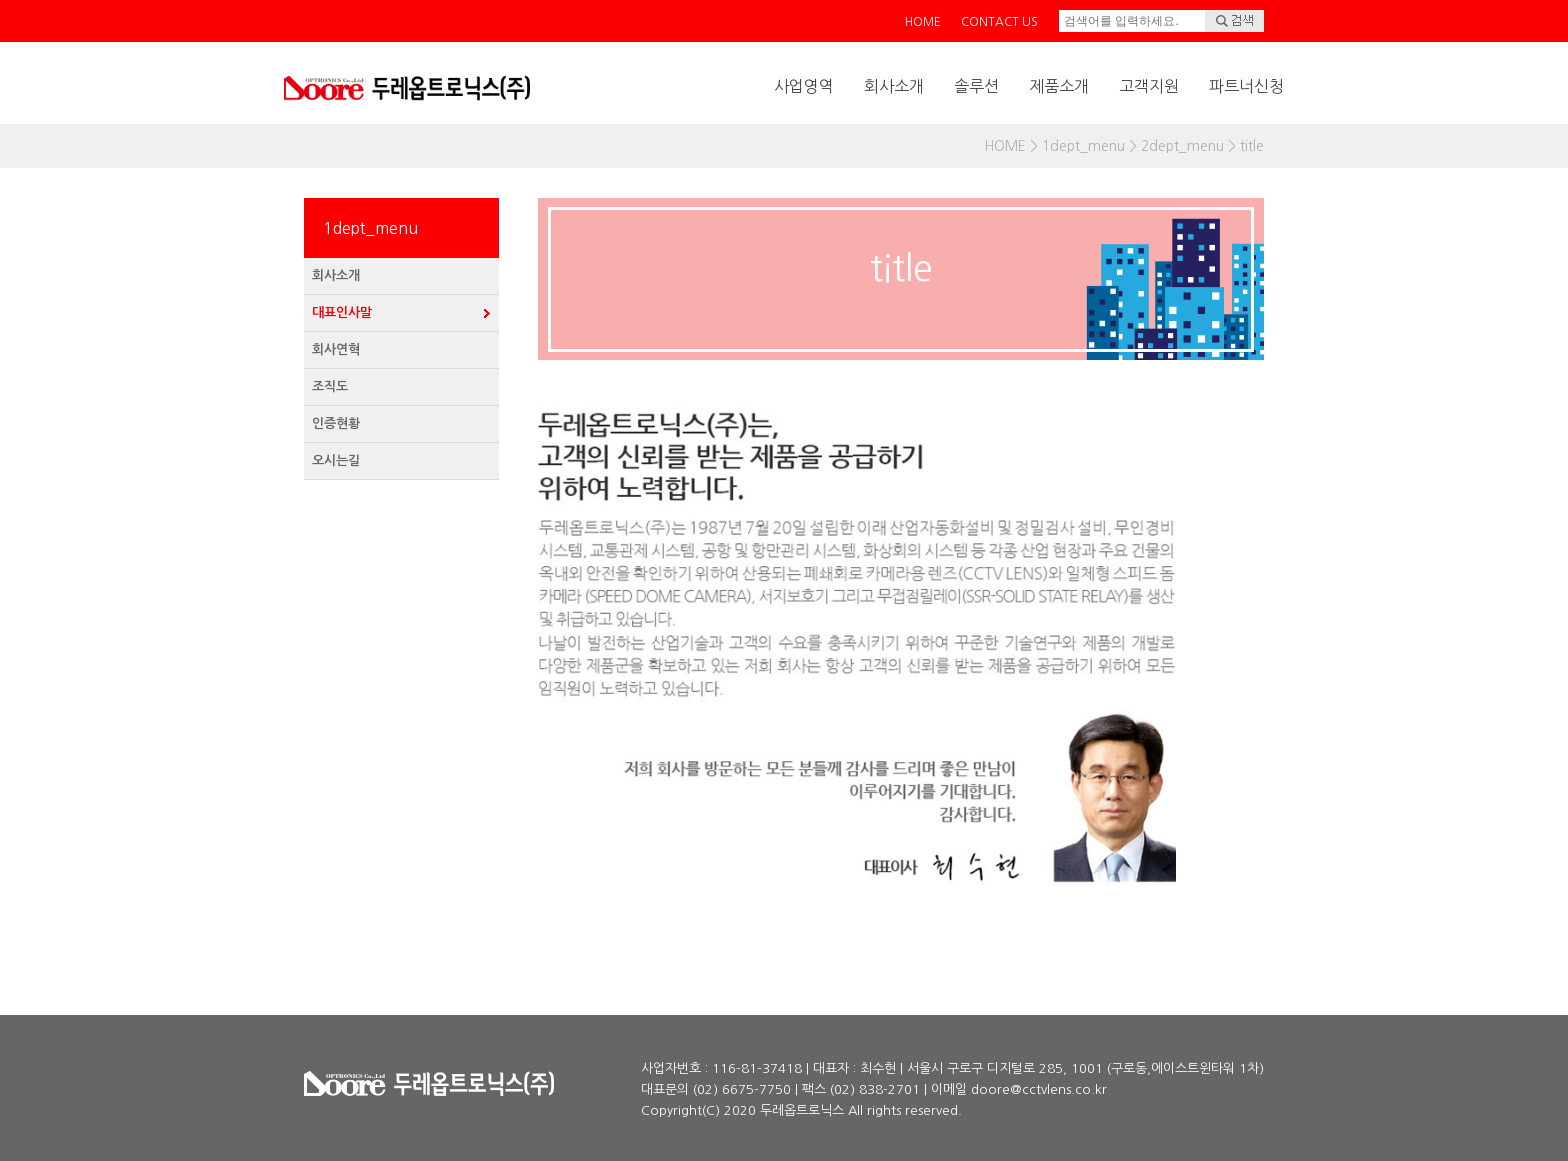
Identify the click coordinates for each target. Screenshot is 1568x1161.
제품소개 (1059, 86)
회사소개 (894, 86)
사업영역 (804, 86)
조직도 (330, 386)
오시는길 (336, 460)
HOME (923, 22)
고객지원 (1149, 86)
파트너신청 (1246, 86)
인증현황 (336, 423)
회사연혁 (336, 349)
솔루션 (976, 86)
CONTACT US (999, 22)
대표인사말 (342, 312)
